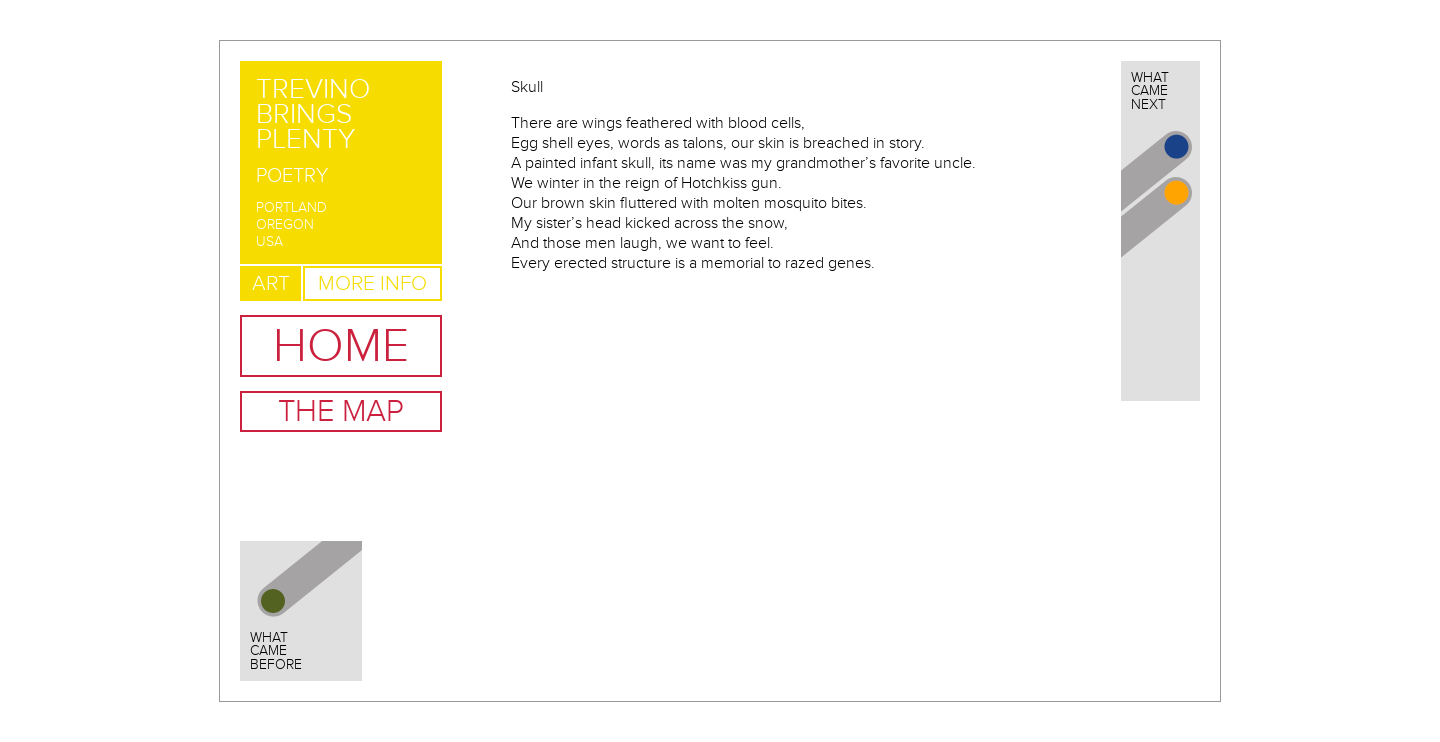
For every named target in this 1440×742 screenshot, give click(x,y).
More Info (372, 283)
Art (271, 283)
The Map (341, 411)
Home (341, 346)
